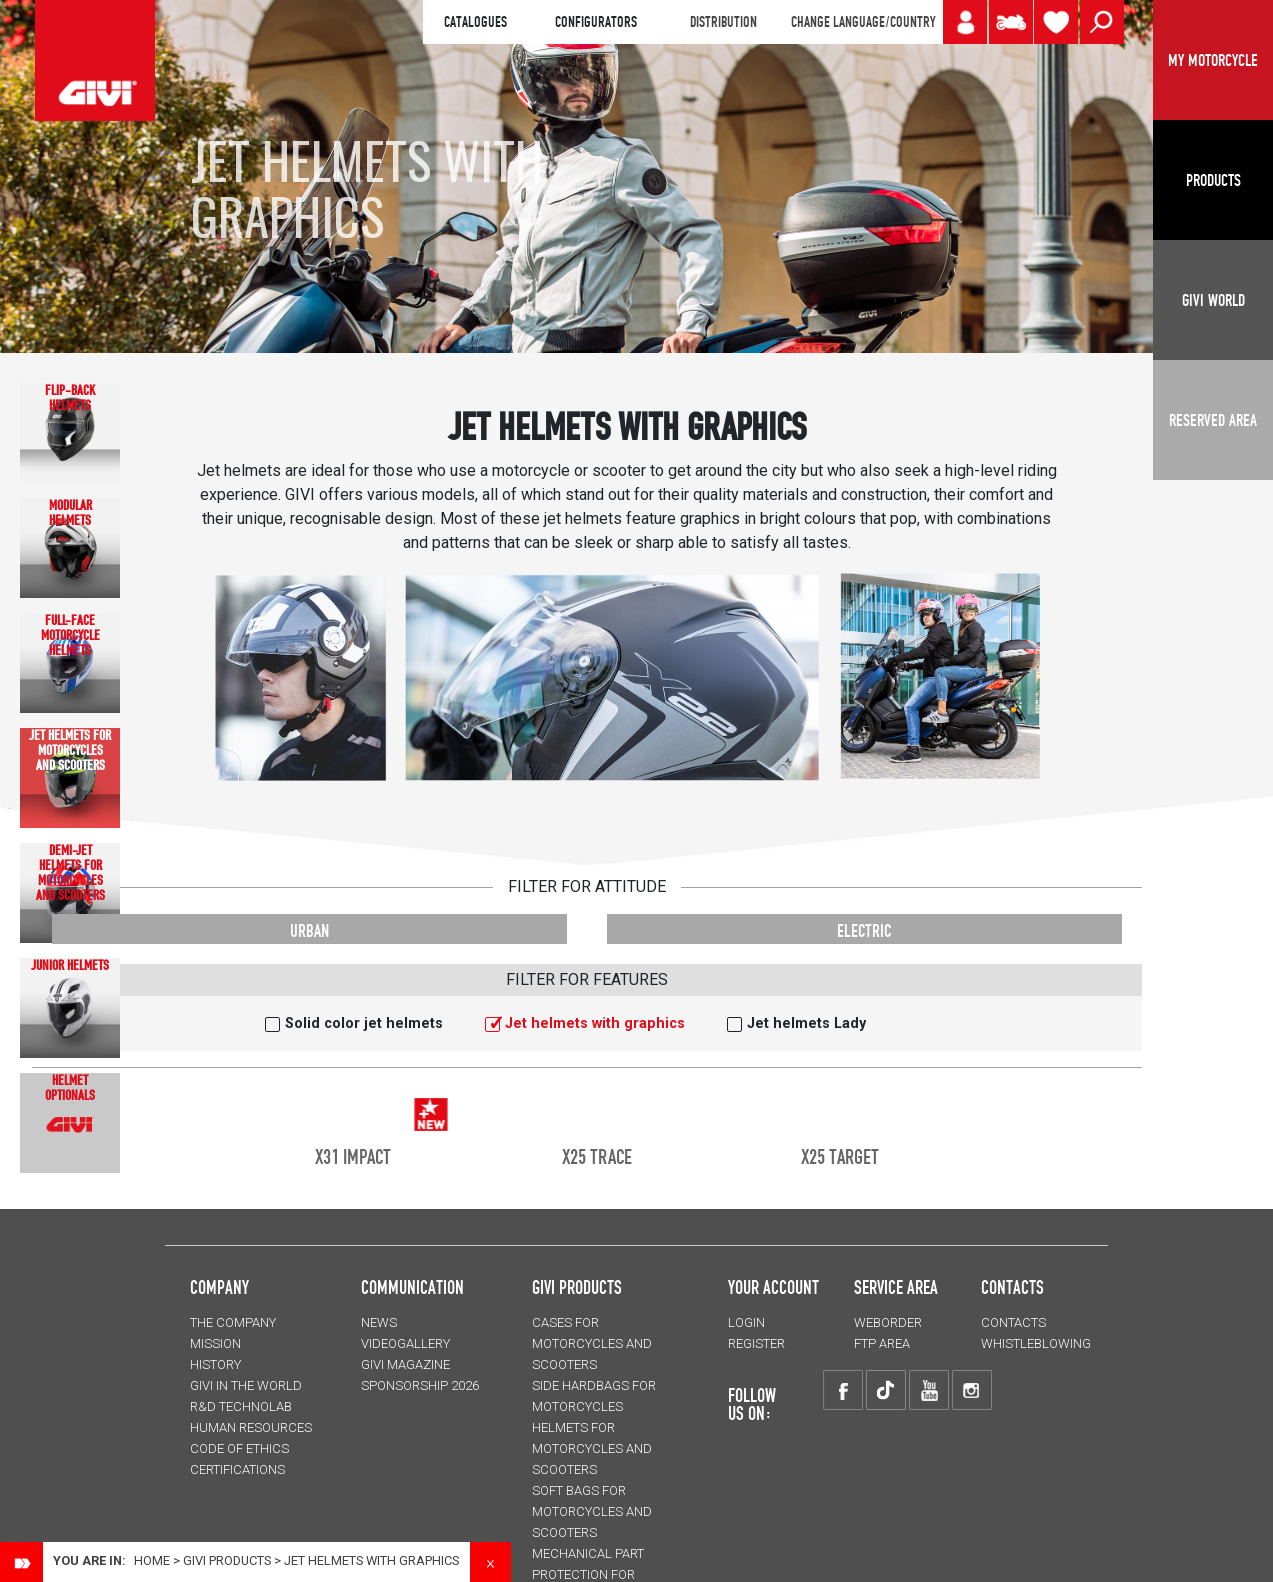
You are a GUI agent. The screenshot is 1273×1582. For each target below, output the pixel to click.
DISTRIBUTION (723, 22)
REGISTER (756, 1343)
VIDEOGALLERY (405, 1343)
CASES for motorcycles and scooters (592, 1343)
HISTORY (215, 1364)
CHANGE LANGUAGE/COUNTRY (863, 22)
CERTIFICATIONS (237, 1469)
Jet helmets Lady (806, 1023)
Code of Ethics (239, 1448)
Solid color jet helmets (364, 1023)
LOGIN (746, 1322)
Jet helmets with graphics (595, 1023)
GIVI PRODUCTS (577, 1287)
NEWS (379, 1322)
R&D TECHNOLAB (241, 1406)
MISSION (215, 1343)
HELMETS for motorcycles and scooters (592, 1448)
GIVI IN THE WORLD (246, 1385)
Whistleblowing (1036, 1343)
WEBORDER (888, 1322)
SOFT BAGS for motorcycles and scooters (592, 1511)
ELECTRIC (864, 930)
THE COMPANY (233, 1322)
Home (152, 1560)
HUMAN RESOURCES (251, 1427)
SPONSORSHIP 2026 (420, 1385)
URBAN (309, 930)
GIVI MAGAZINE (405, 1364)
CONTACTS (1013, 1322)
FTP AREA (882, 1343)
